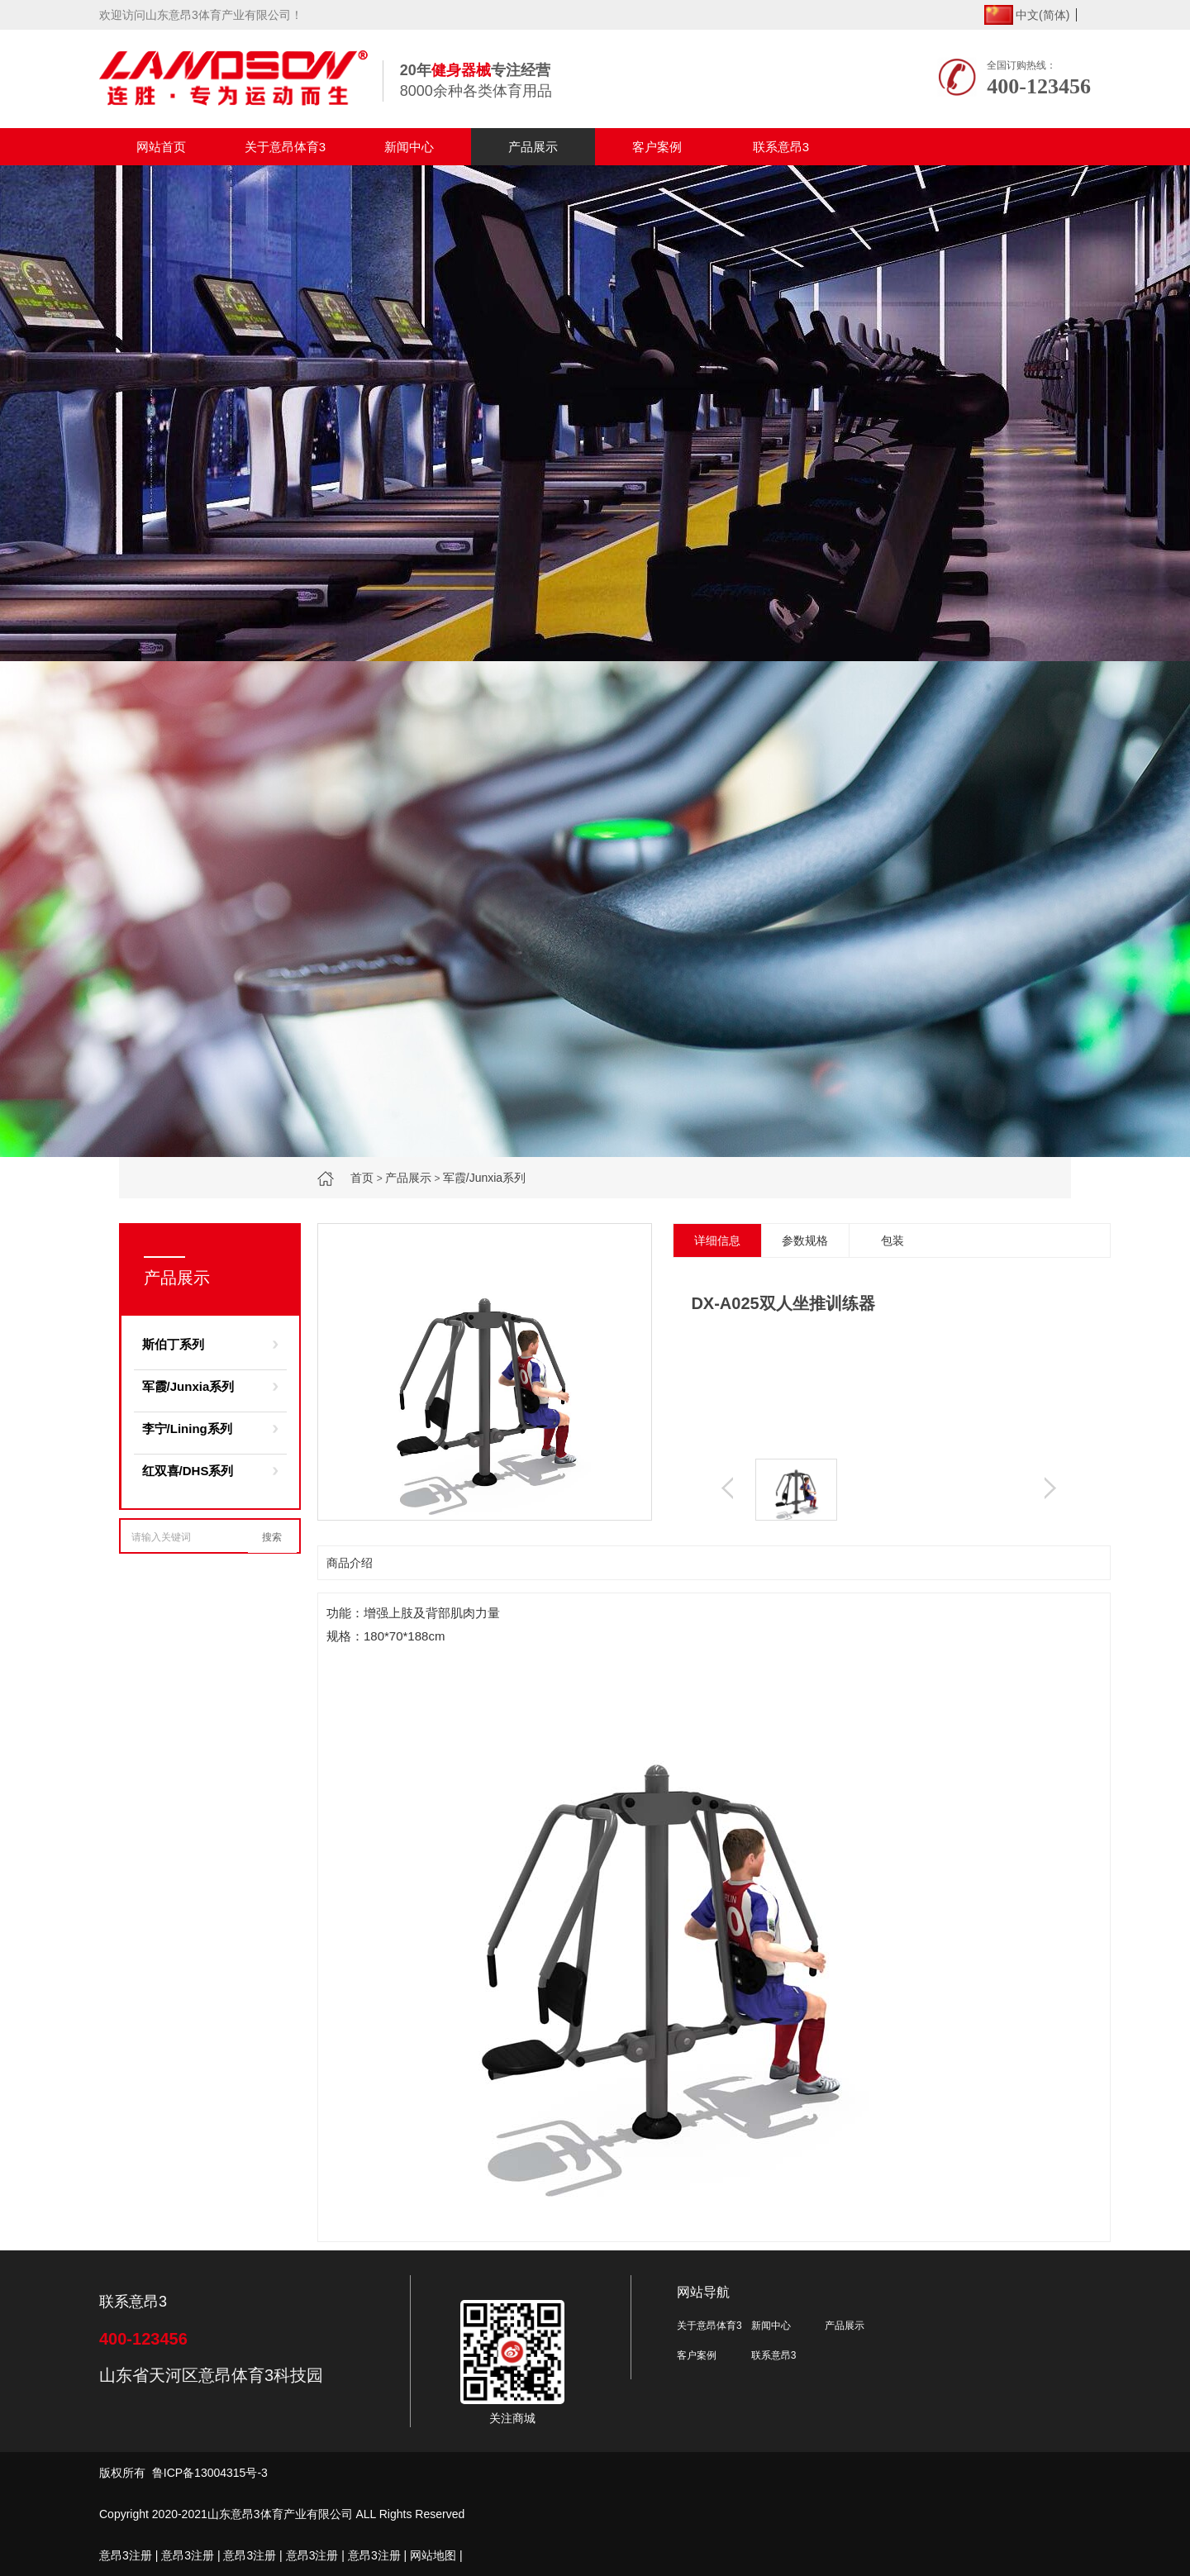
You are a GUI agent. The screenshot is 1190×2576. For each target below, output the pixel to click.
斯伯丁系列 (173, 1344)
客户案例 (657, 147)
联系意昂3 (781, 147)
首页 (362, 1177)
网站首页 (161, 147)
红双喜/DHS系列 (188, 1471)
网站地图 (433, 2555)
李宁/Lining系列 (187, 1428)
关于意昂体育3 (285, 147)
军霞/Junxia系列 (484, 1177)
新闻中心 (409, 147)
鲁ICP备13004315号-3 (210, 2472)
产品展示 (533, 147)
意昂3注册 (125, 2555)
